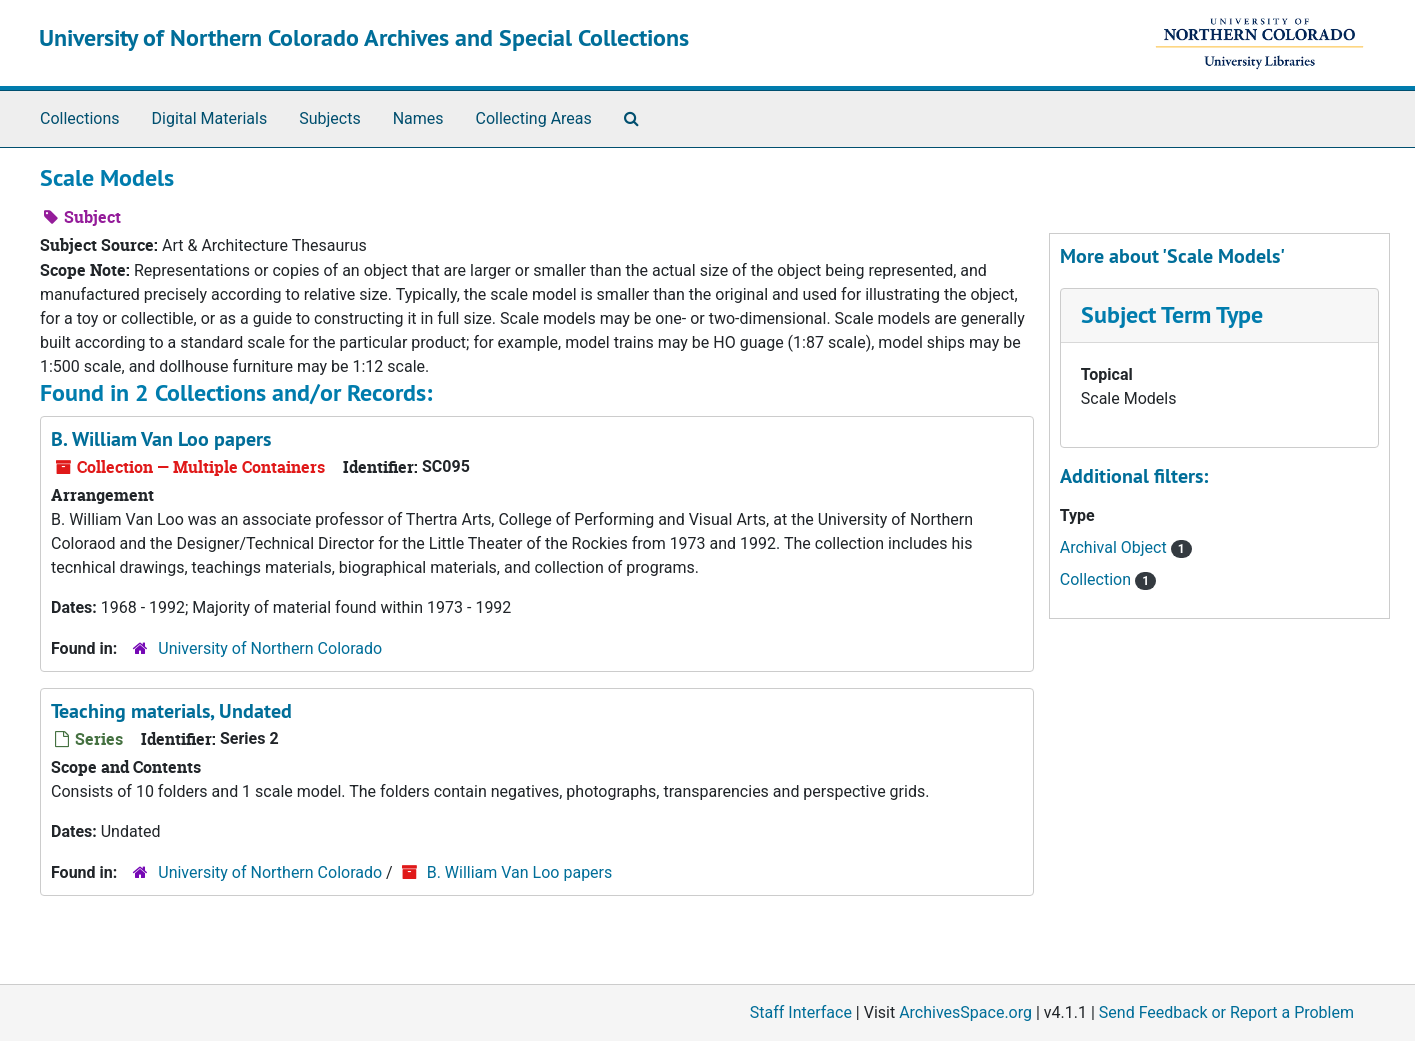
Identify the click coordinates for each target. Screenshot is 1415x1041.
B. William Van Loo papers (161, 439)
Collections (80, 118)
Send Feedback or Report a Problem (1226, 1012)
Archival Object (1115, 547)
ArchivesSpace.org (965, 1012)
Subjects (329, 118)
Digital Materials (210, 118)
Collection (1097, 579)
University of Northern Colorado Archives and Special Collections (364, 37)
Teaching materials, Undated (171, 711)
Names (418, 118)
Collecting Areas (534, 118)
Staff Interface (801, 1012)
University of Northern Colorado (270, 648)
